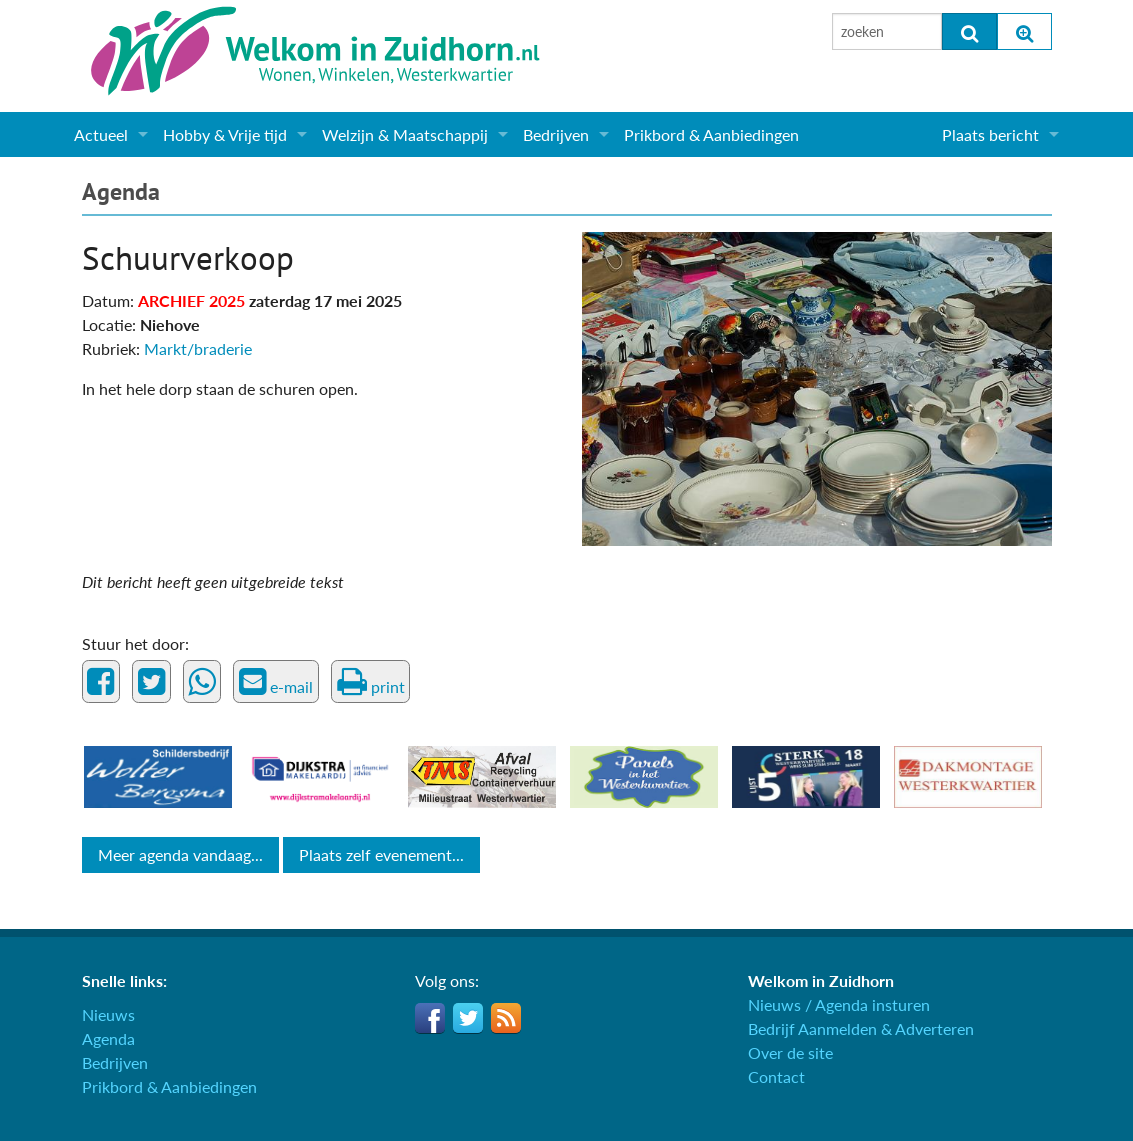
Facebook (430, 1018)
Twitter (468, 1018)
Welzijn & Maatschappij (405, 134)
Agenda (121, 191)
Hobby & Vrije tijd (225, 134)
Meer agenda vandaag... (180, 854)
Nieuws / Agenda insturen (839, 1004)
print (371, 682)
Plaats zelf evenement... (381, 854)
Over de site (790, 1052)
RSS (506, 1018)
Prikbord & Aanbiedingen (711, 134)
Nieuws (108, 1014)
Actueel (101, 134)
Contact (776, 1076)
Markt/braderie (198, 348)
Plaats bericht (990, 134)
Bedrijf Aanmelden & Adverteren (861, 1028)
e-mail (276, 682)
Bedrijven (556, 134)
